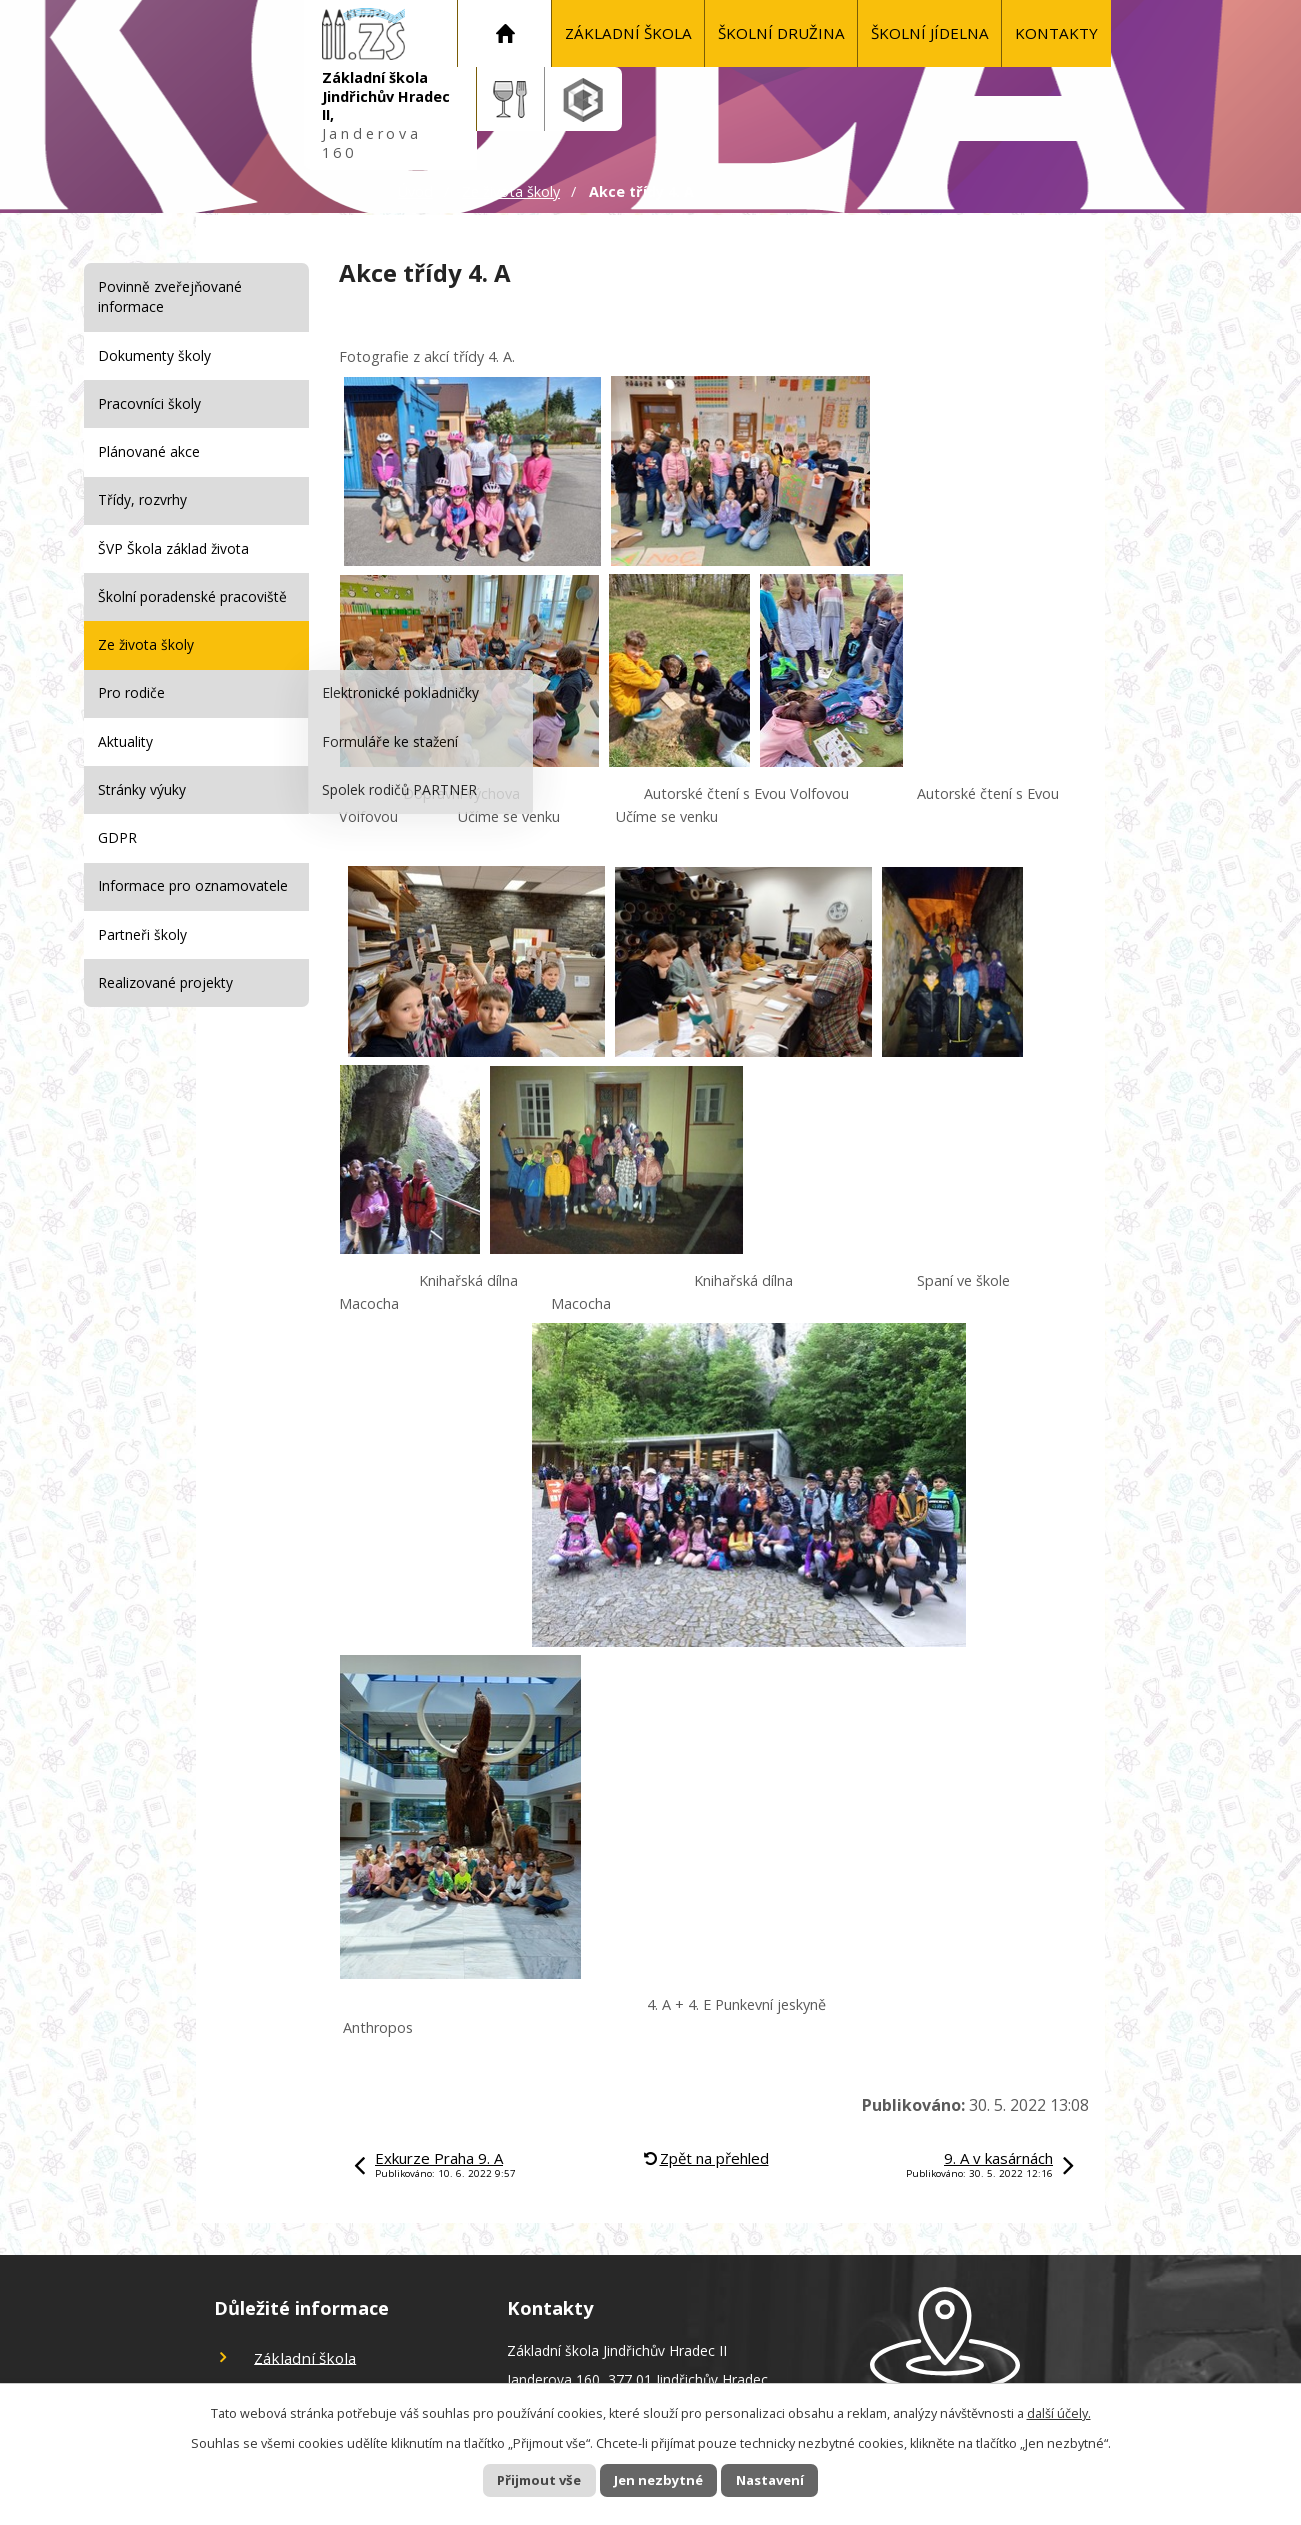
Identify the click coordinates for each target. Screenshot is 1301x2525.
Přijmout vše (520, 2479)
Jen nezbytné (658, 2479)
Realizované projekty (165, 982)
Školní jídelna (930, 33)
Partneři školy (142, 934)
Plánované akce (149, 451)
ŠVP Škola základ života (173, 548)
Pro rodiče (131, 692)
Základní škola (628, 33)
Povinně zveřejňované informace (170, 297)
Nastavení (789, 2479)
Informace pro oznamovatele (193, 885)
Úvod (505, 33)
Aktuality (125, 741)
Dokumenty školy (154, 355)
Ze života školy (511, 191)
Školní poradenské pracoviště (192, 596)
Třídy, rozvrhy (142, 499)
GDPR (117, 837)
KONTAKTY (1056, 33)
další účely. (1059, 2411)
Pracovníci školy (149, 403)
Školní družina (781, 33)
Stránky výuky (142, 789)
